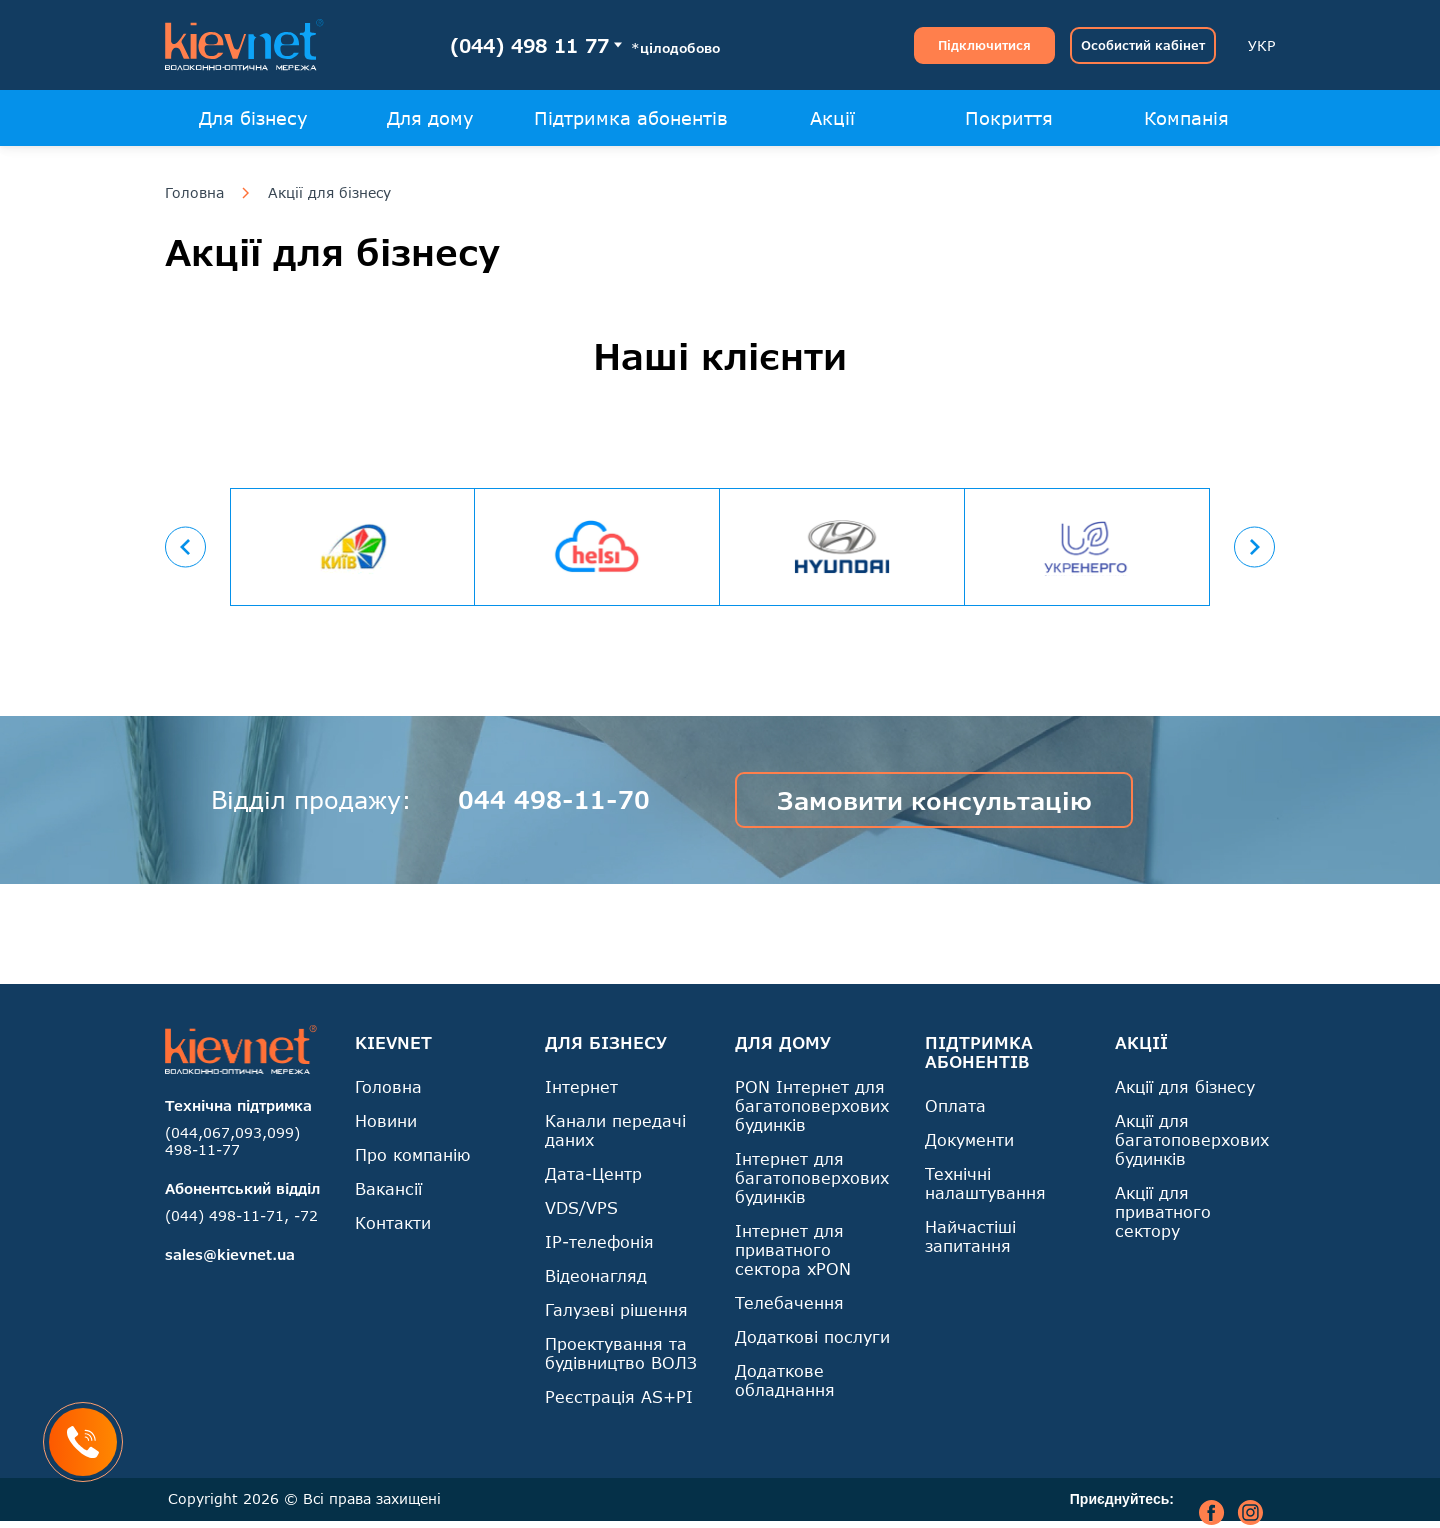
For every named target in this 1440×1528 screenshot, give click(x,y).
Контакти (393, 1222)
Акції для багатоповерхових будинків (1192, 1139)
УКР (1261, 45)
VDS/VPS (581, 1207)
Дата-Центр (593, 1173)
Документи (969, 1139)
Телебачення (789, 1302)
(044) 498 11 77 (529, 45)
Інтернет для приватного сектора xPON (793, 1249)
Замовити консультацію (934, 800)
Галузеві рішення (616, 1309)
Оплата (955, 1105)
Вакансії (388, 1188)
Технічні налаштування (985, 1183)
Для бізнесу (253, 118)
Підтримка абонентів (631, 118)
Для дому (430, 118)
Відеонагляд (596, 1275)
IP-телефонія (599, 1241)
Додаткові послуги (812, 1336)
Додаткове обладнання (785, 1380)
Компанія (1186, 118)
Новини (386, 1120)
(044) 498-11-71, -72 (241, 1215)
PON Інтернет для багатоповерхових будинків (812, 1105)
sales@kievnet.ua (230, 1254)
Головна (194, 193)
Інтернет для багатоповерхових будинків (812, 1177)
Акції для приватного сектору (1163, 1211)
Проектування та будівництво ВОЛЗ (621, 1353)
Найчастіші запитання (970, 1236)
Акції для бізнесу (329, 193)
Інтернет (581, 1086)
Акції (832, 118)
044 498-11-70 (554, 799)
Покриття (1009, 118)
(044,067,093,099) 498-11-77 (232, 1141)
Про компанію (412, 1154)
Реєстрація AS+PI (619, 1396)
